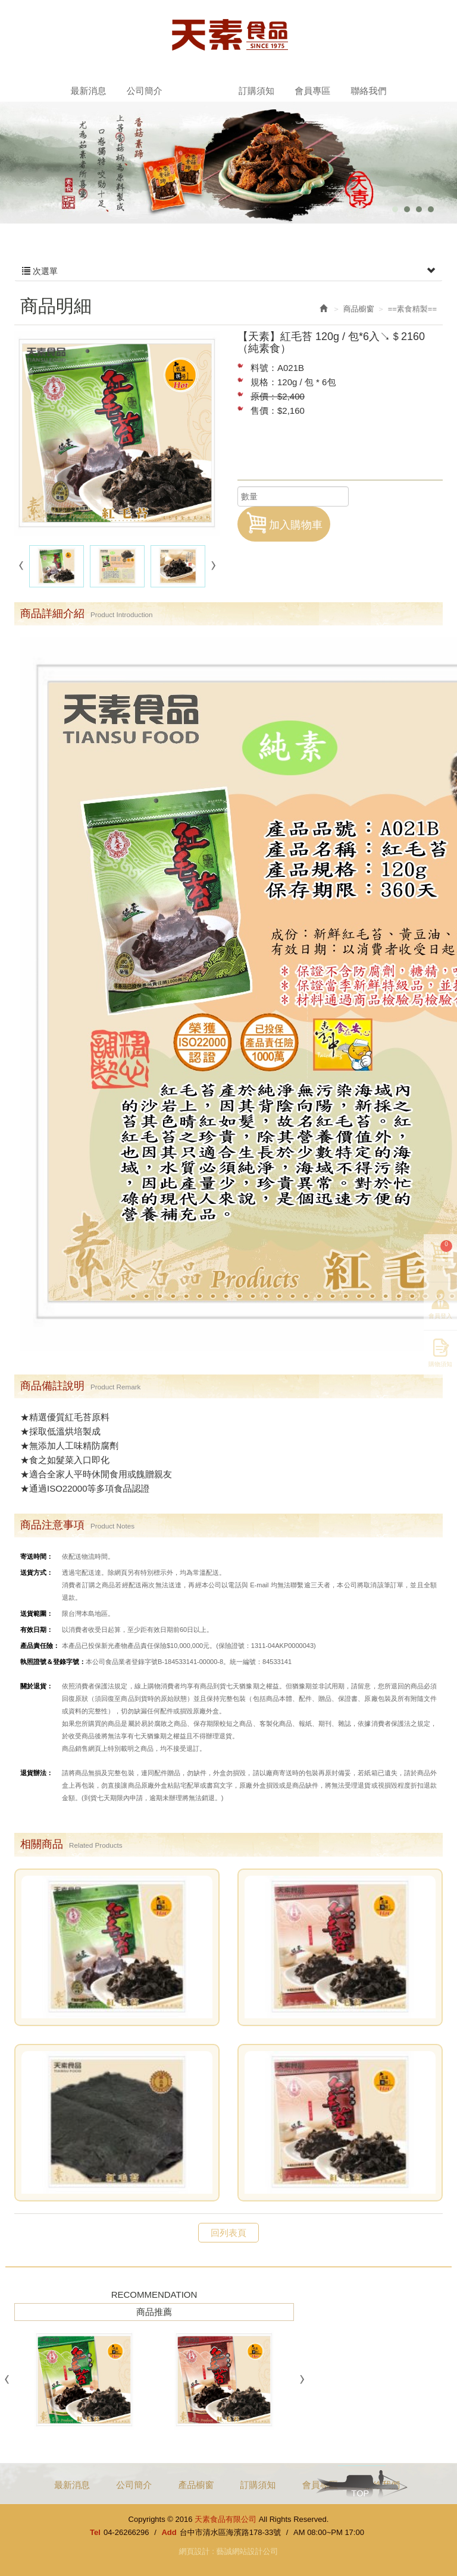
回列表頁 (228, 2233)
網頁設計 (194, 2551)
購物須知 (440, 1364)
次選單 (228, 271)
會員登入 (440, 1316)
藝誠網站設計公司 (247, 2551)
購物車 (441, 1256)
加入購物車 (284, 522)
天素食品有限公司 (229, 34)
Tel (95, 2532)
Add (168, 2532)
